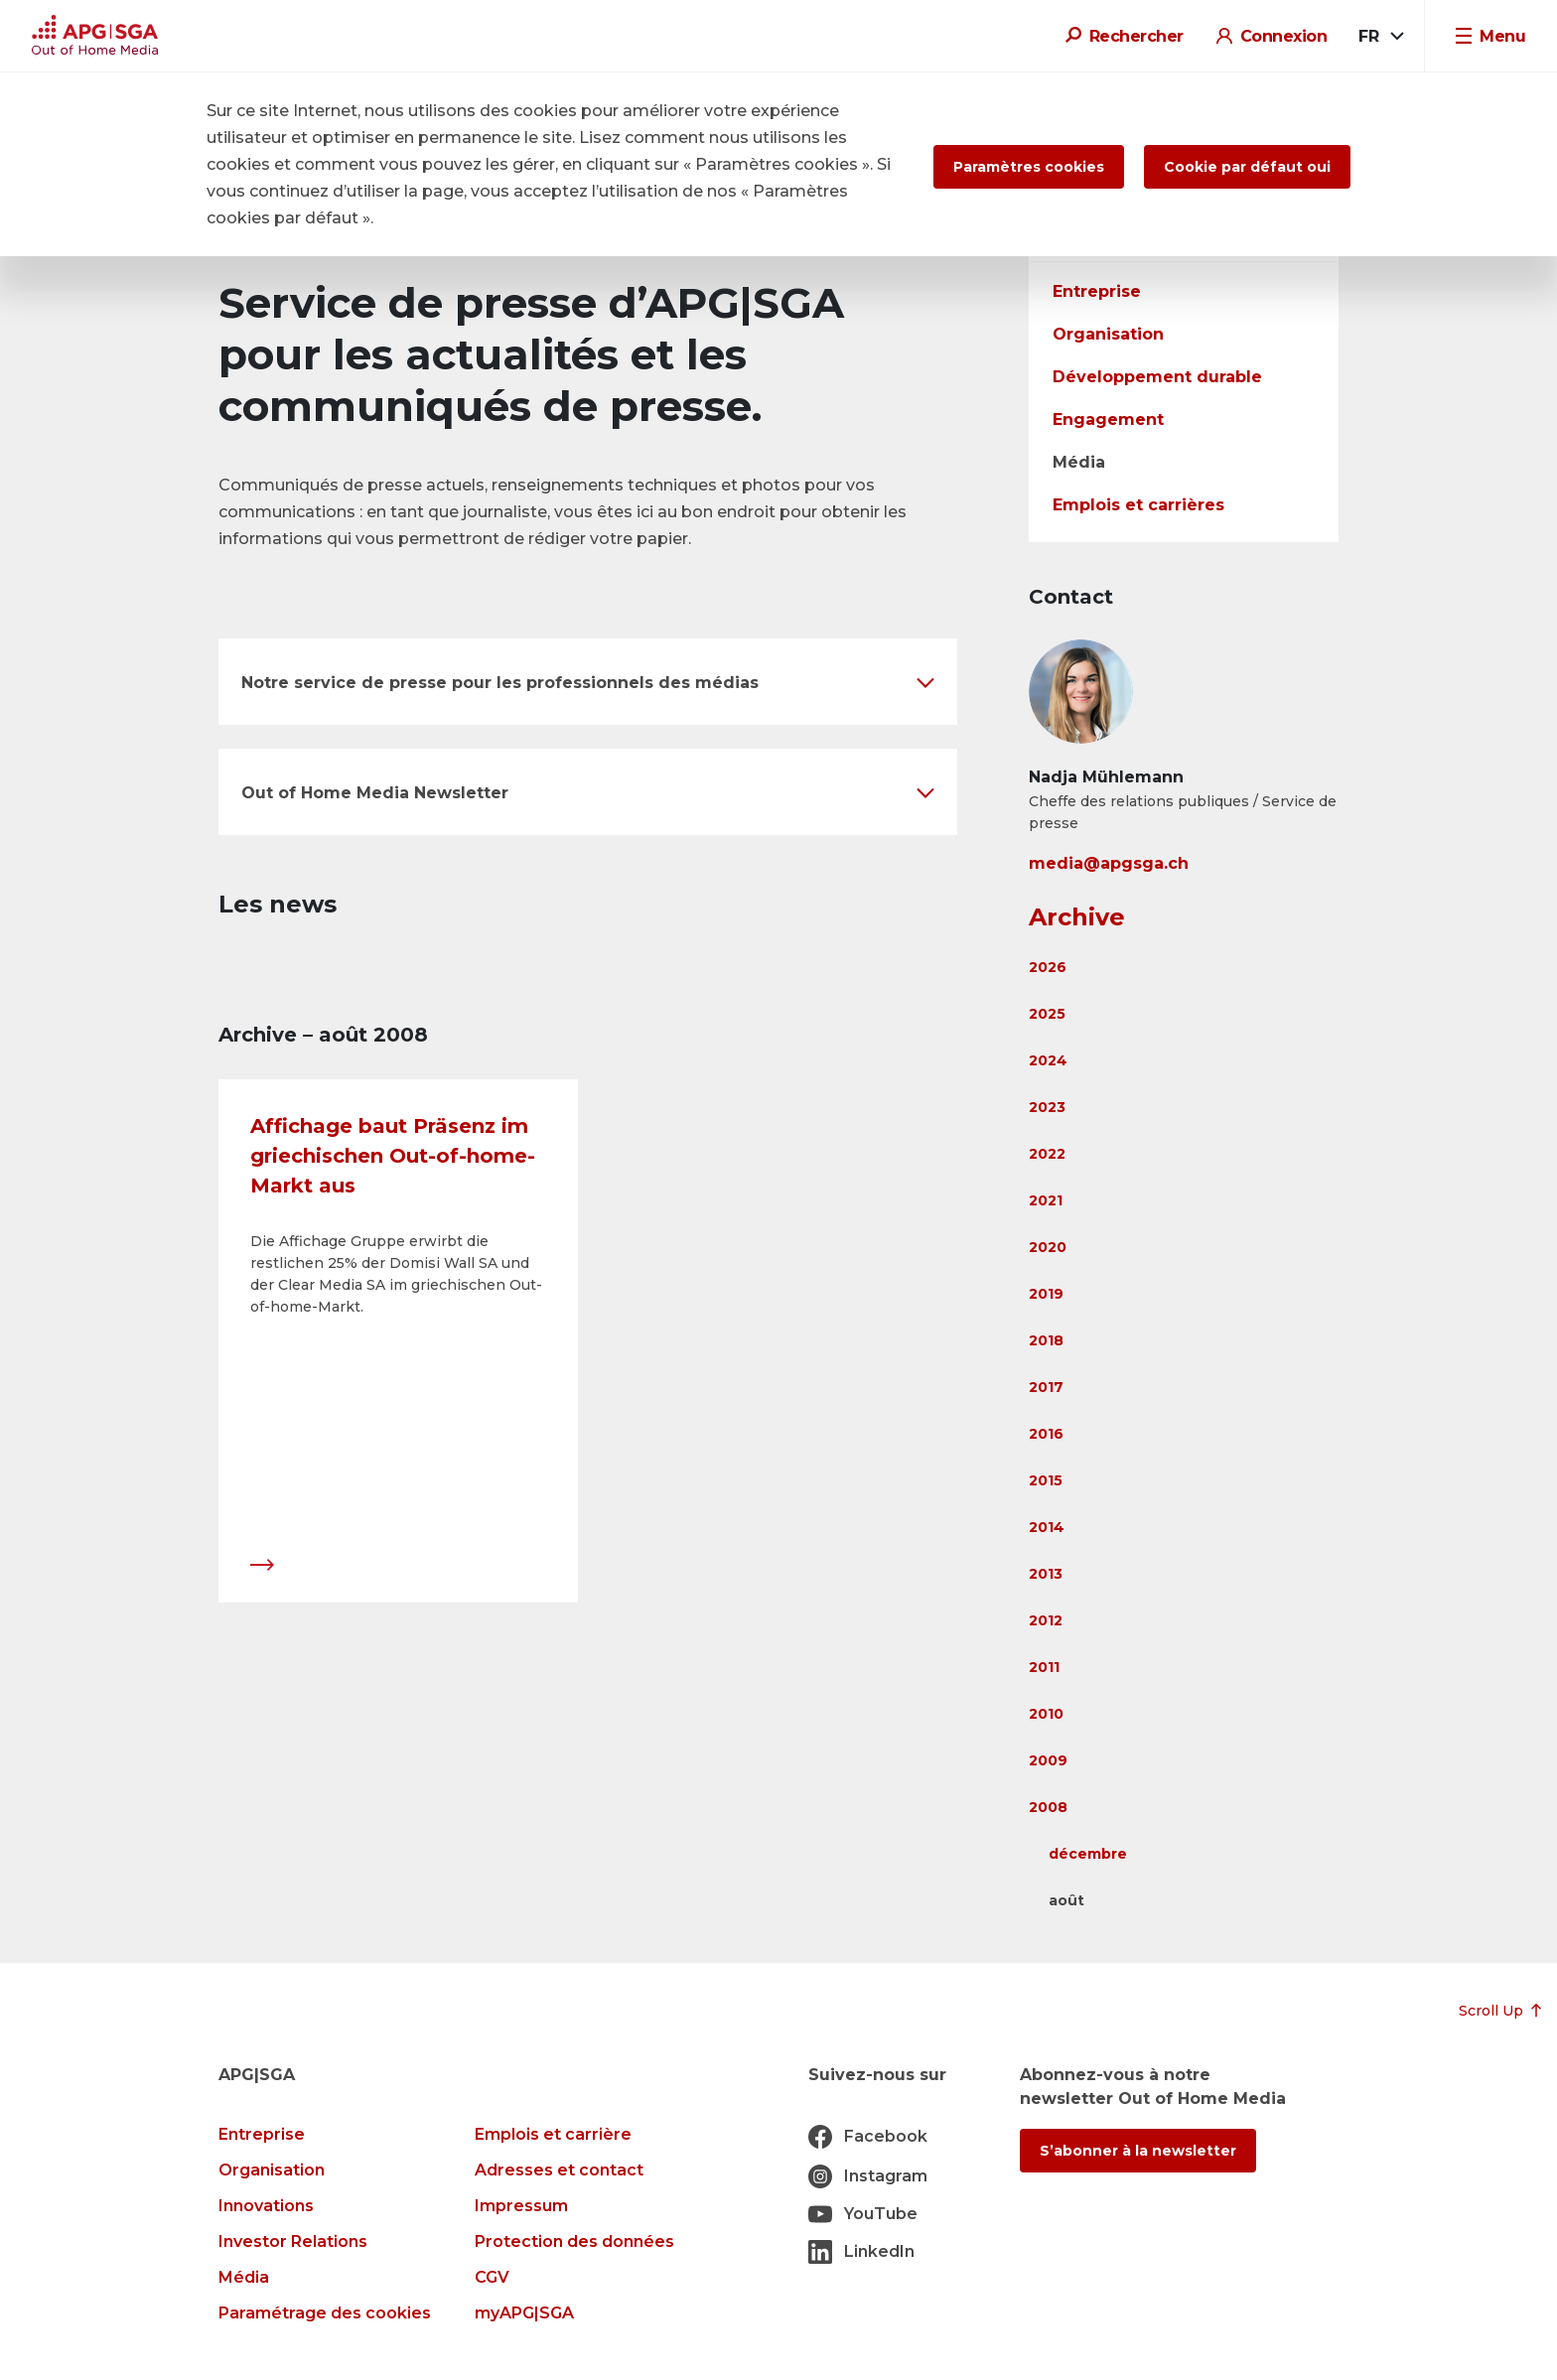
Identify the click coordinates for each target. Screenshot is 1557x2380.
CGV (492, 2277)
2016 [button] (1046, 1434)
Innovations (266, 2205)
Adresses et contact (559, 2170)
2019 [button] (1046, 1294)
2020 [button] (1047, 1247)
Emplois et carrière (553, 2134)
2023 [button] (1047, 1107)
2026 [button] (1047, 967)
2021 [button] (1045, 1200)
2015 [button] (1045, 1480)
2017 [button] (1046, 1387)
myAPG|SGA (524, 2313)
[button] (587, 681)
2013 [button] (1045, 1574)
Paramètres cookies (1028, 167)
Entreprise (1097, 291)
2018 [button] (1046, 1340)
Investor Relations (292, 2241)
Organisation (1108, 334)
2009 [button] (1048, 1760)
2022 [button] (1047, 1154)
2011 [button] (1044, 1667)
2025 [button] (1047, 1014)
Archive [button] (1077, 917)
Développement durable (1157, 376)
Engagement (1108, 419)
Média (1079, 462)
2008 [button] (1048, 1807)
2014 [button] (1046, 1527)
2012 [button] (1045, 1620)
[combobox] (1379, 37)
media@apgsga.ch (1109, 863)
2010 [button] (1046, 1714)
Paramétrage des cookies (324, 2313)
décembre (1088, 1854)
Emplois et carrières (1138, 504)
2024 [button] (1048, 1060)
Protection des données (574, 2241)
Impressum (521, 2205)
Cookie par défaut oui (1247, 167)
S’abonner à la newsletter (1138, 2151)
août (1066, 1900)
